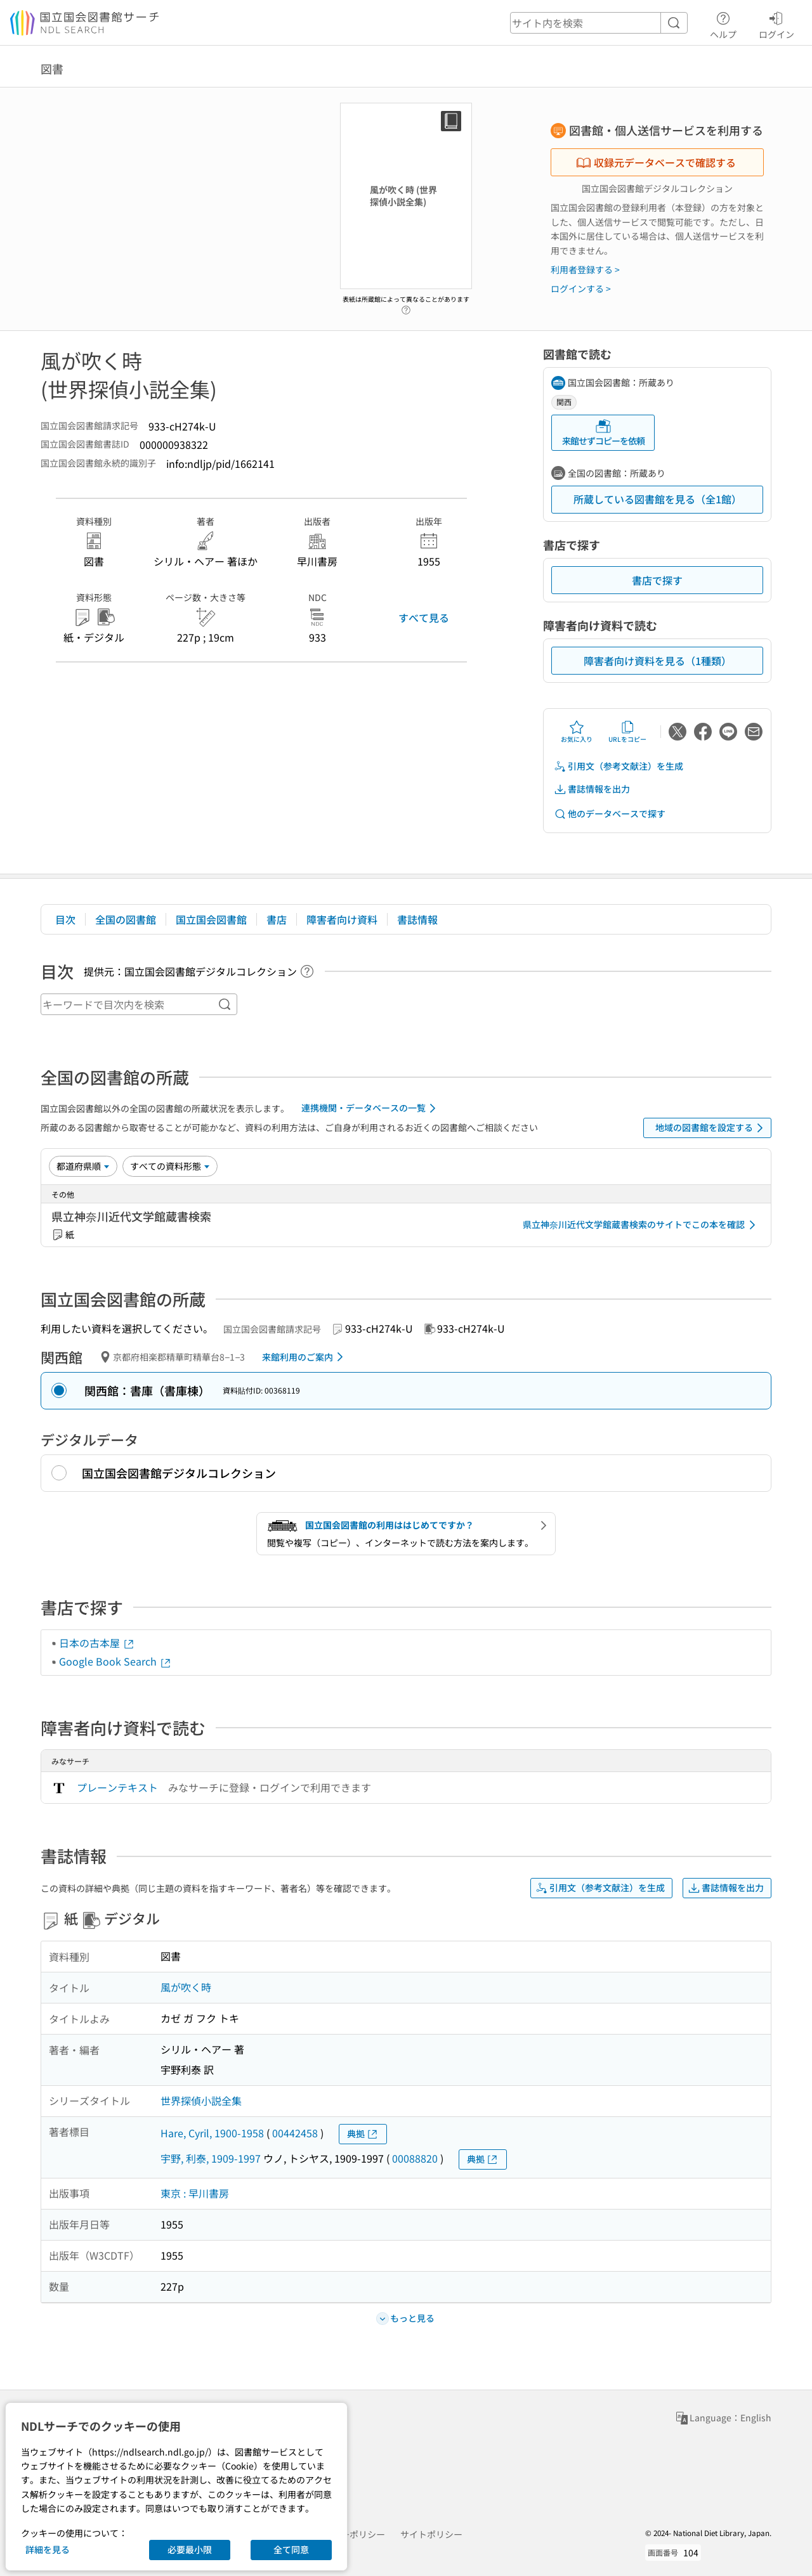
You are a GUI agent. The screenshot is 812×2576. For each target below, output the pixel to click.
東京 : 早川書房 (194, 2193)
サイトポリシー (431, 2534)
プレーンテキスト (117, 1787)
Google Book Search (115, 1661)
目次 (65, 919)
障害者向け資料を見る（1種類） (657, 660)
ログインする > (581, 288)
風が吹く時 (185, 1987)
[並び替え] (83, 1166)
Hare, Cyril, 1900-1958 (212, 2132)
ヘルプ (723, 23)
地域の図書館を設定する (711, 1128)
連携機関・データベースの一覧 (370, 1108)
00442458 (295, 2132)
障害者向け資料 (341, 919)
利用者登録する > (585, 269)
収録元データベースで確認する (656, 162)
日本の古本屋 (97, 1642)
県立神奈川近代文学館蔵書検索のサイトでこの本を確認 (641, 1225)
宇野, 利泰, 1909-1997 (210, 2158)
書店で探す (657, 580)
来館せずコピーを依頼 (603, 432)
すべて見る (423, 617)
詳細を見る (47, 2549)
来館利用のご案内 (305, 1356)
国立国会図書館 (211, 919)
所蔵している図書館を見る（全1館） (657, 499)
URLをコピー (627, 732)
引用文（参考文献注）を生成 (618, 766)
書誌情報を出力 (592, 789)
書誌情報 (417, 919)
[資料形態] (170, 1166)
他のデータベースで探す (609, 813)
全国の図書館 (125, 919)
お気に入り (577, 732)
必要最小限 (189, 2549)
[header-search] (599, 23)
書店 (276, 919)
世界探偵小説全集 (201, 2100)
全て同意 (291, 2549)
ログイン (776, 23)
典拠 (363, 2133)
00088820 (415, 2158)
